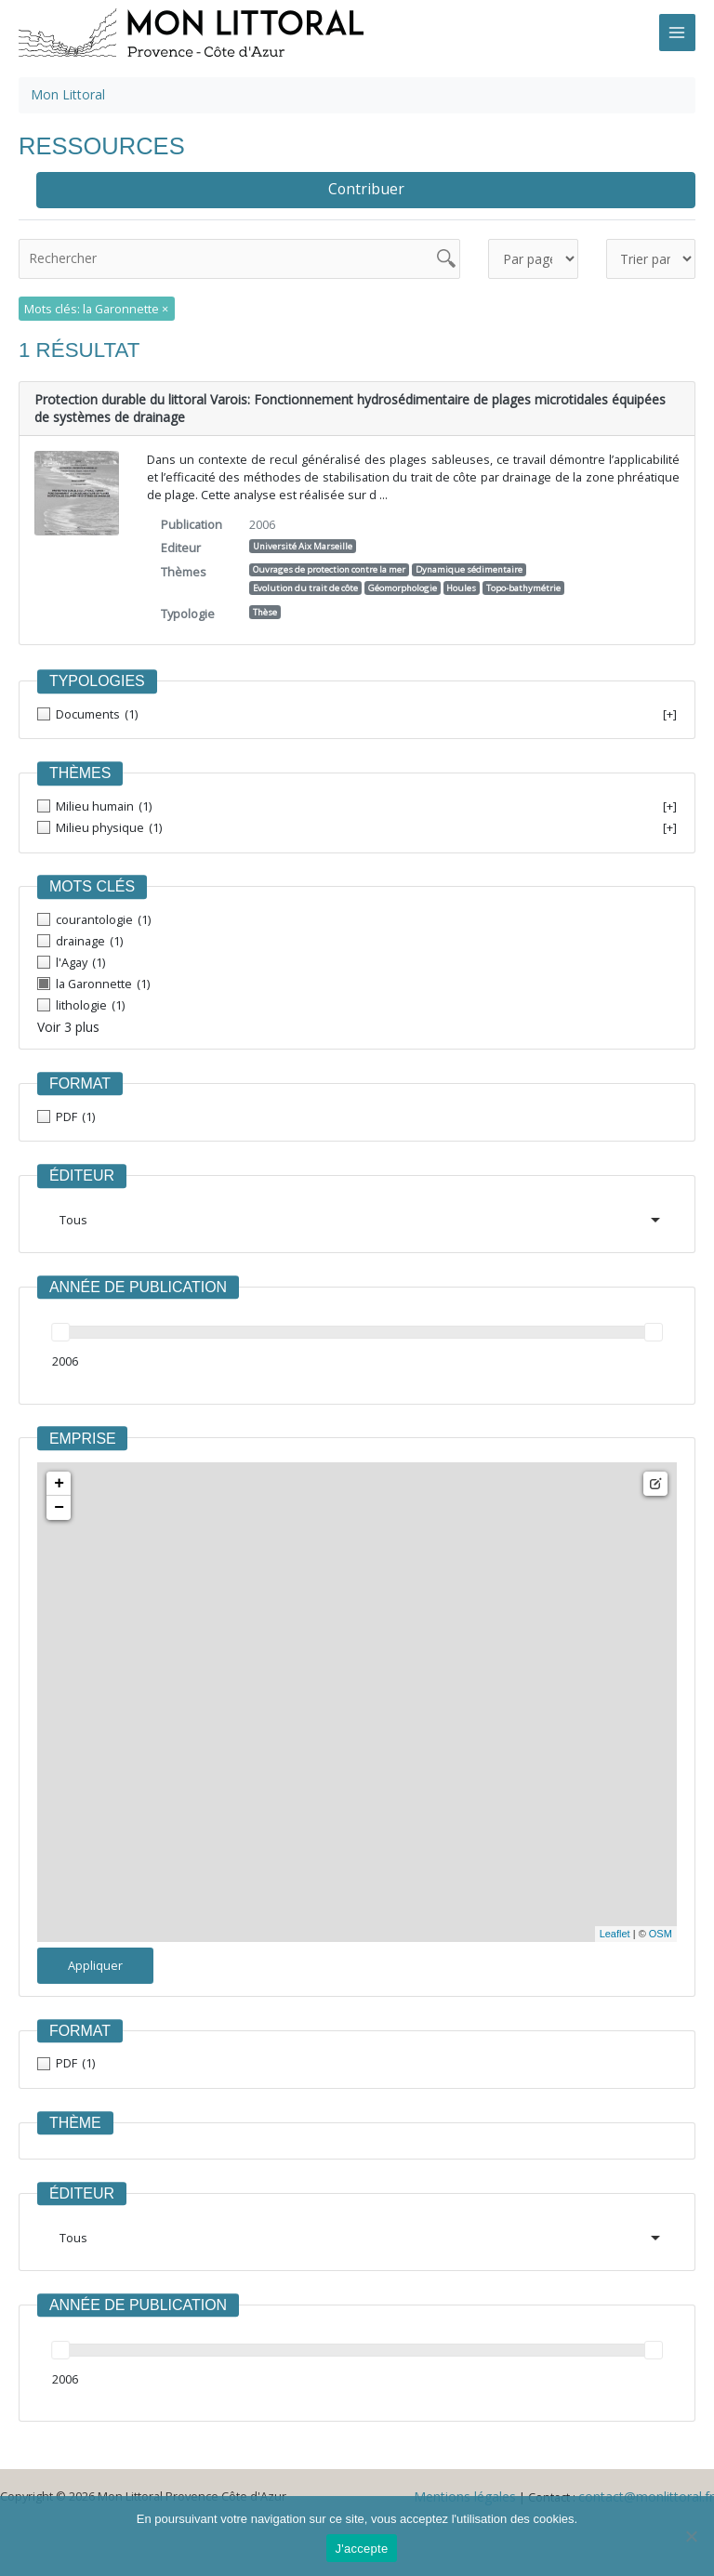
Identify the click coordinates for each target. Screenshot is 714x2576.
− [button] (59, 1502)
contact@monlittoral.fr (652, 2491)
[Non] (690, 2536)
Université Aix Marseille (302, 542)
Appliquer (95, 1959)
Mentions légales (481, 2491)
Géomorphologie (402, 584)
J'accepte (362, 2549)
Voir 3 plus (66, 1022)
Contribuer (366, 188)
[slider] (60, 1327)
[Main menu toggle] (677, 32)
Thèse (265, 607)
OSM (660, 1929)
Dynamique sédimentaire (469, 566)
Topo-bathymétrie (523, 584)
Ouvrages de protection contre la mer (329, 566)
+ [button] (59, 1478)
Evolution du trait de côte (305, 584)
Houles (461, 584)
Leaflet (615, 1929)
